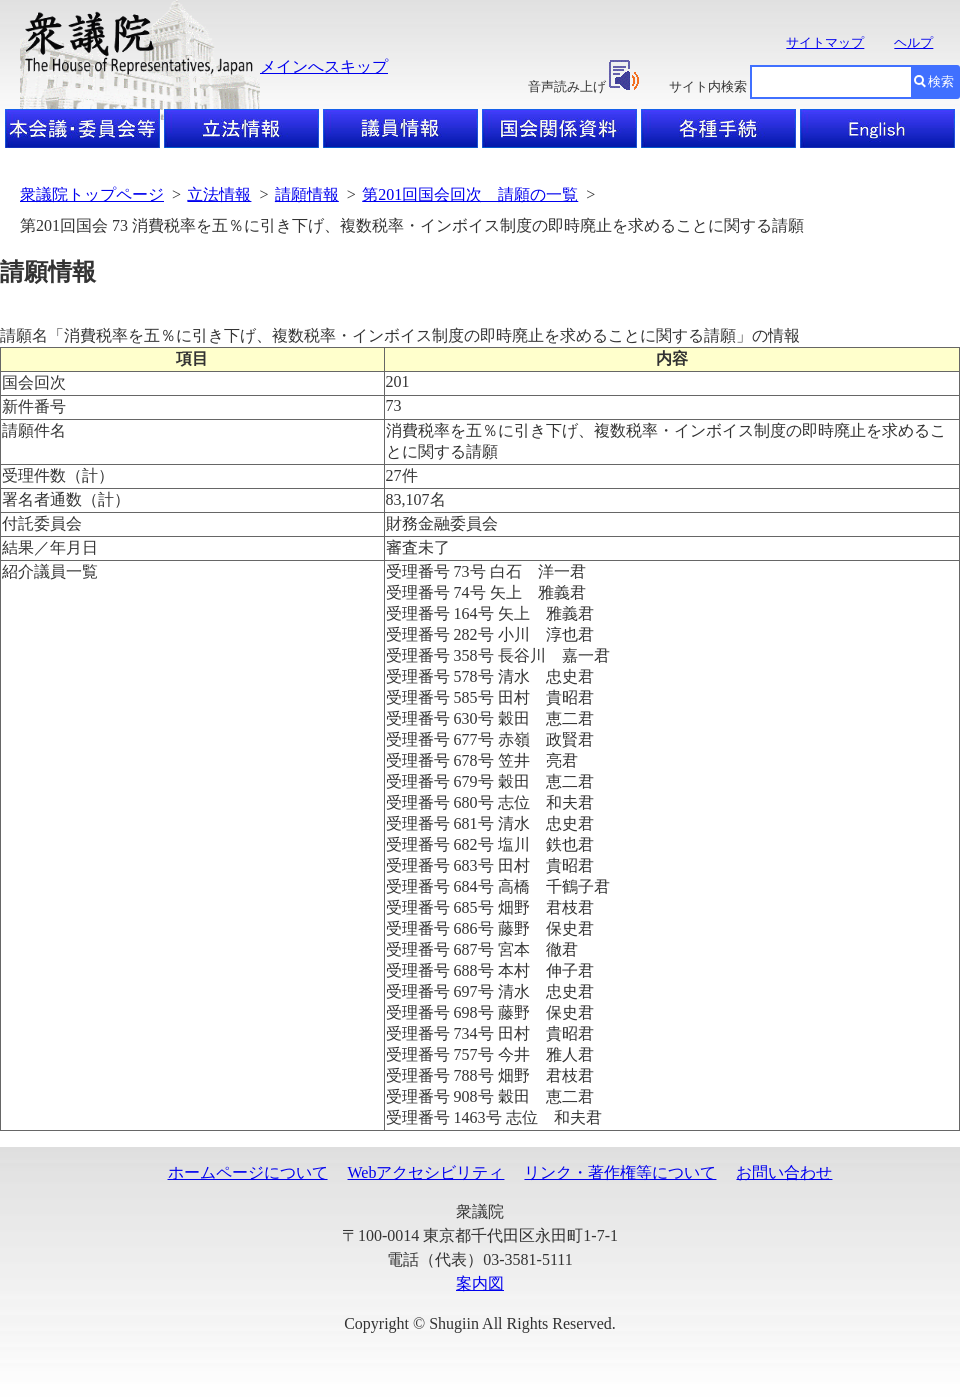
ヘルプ (913, 42)
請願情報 (307, 194)
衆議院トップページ (92, 194)
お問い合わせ (784, 1172)
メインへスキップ (324, 66)
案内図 (480, 1283)
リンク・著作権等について (620, 1172)
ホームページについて (248, 1172)
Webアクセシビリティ (426, 1172)
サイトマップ (825, 42)
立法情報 (219, 194)
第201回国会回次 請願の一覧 (470, 194)
